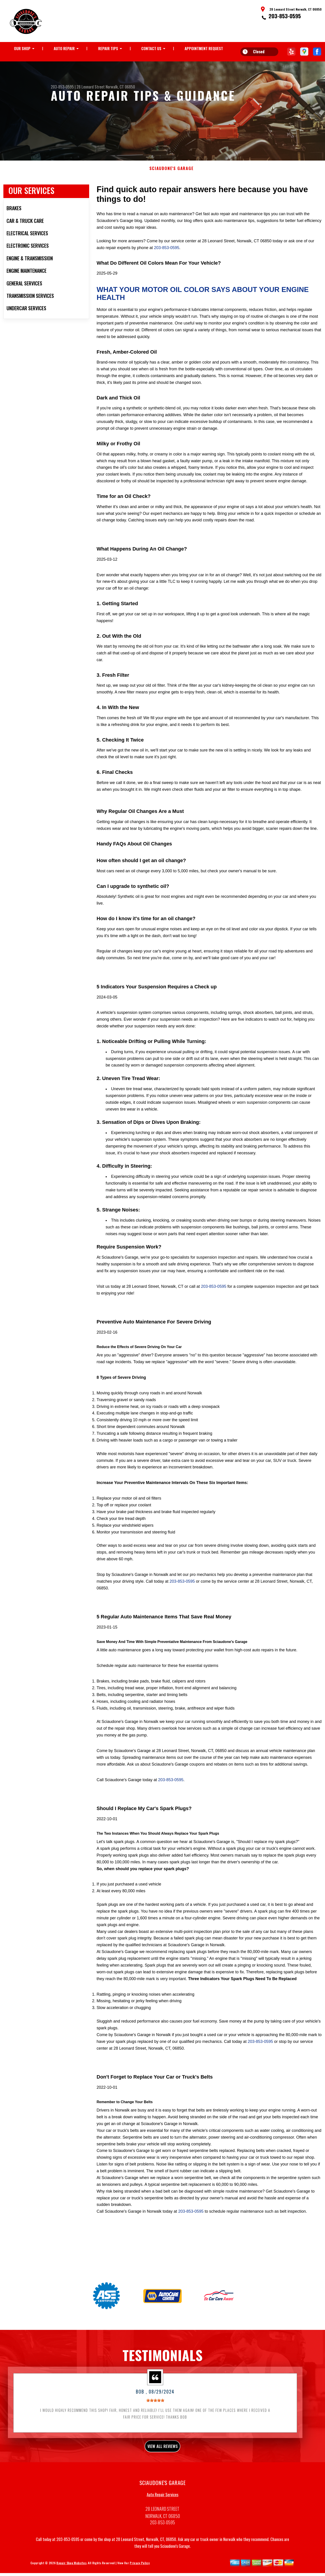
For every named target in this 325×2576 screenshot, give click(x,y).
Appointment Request (204, 48)
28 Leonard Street (91, 87)
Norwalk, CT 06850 (120, 87)
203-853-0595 (285, 16)
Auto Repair (64, 48)
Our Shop (22, 48)
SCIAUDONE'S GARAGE (171, 190)
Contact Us (151, 48)
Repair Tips (108, 48)
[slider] (155, 2422)
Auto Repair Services (162, 2519)
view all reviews (162, 2470)
